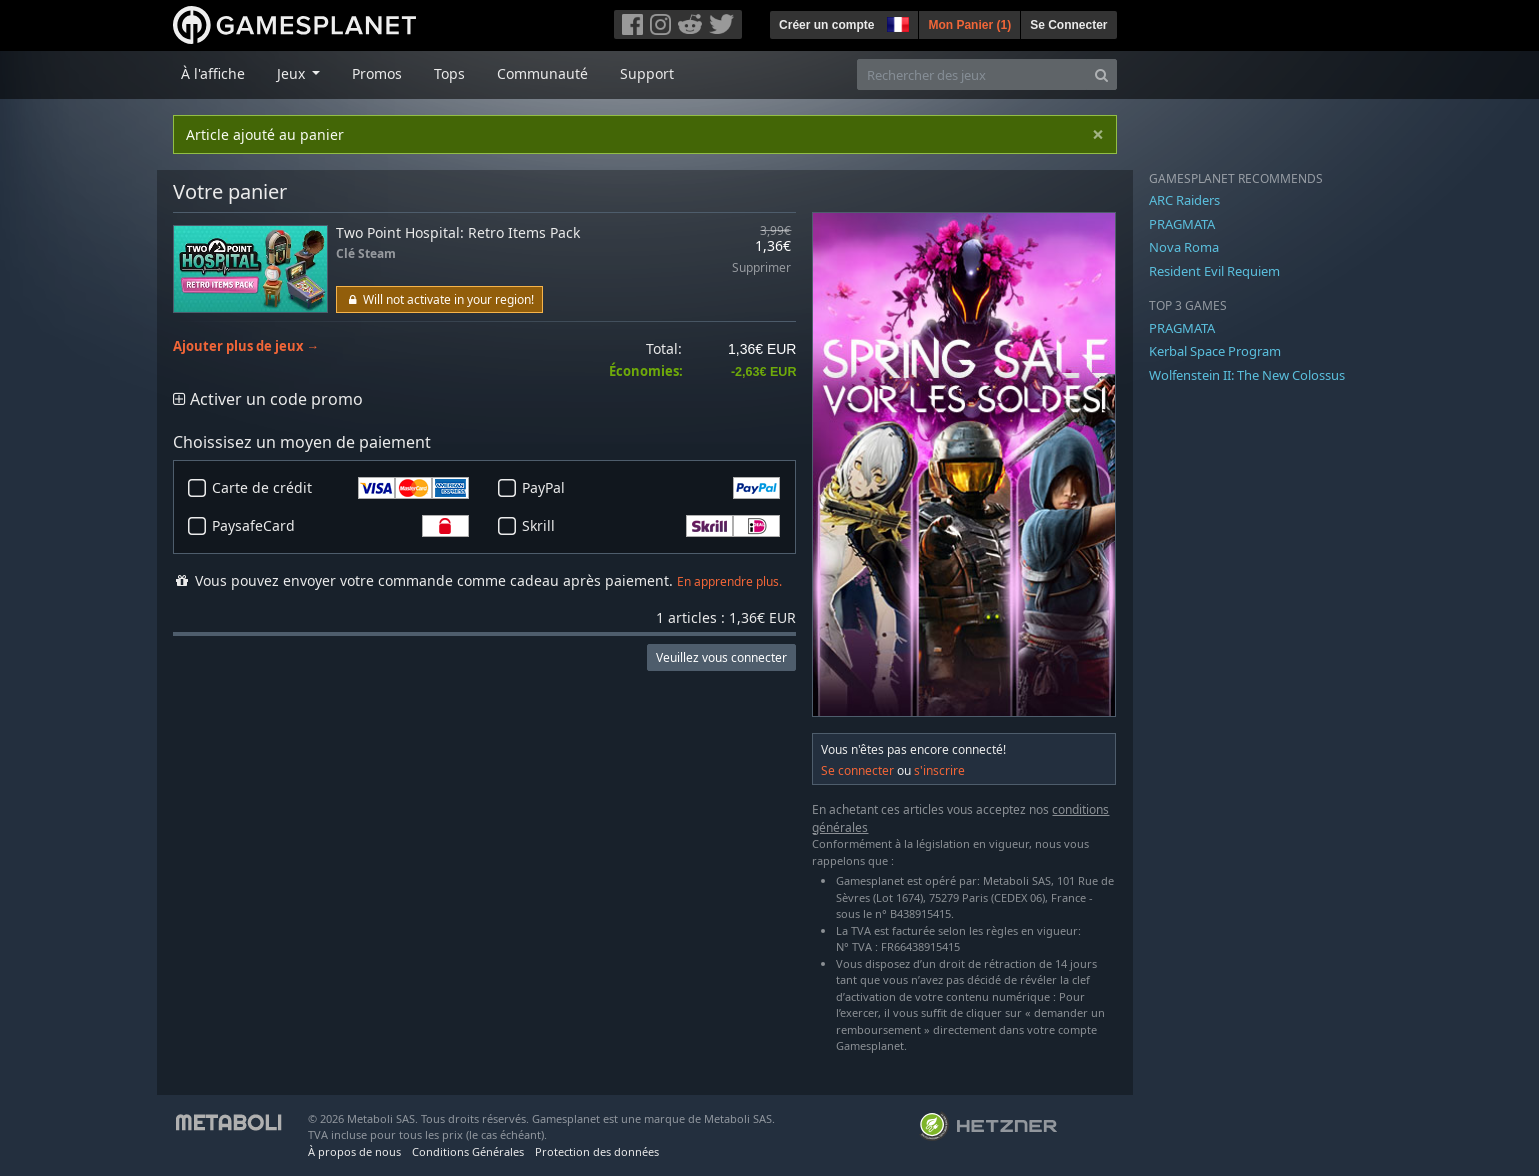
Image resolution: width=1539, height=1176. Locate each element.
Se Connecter (1068, 25)
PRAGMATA (1182, 224)
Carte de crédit (341, 488)
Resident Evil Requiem (1214, 271)
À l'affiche (213, 73)
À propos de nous (354, 1151)
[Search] (1101, 74)
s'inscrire (939, 770)
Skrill (651, 526)
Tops (449, 73)
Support (647, 73)
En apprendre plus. (729, 581)
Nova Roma (1184, 247)
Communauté (542, 73)
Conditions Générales (468, 1151)
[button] (896, 22)
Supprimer (761, 268)
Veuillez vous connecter (721, 657)
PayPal (651, 488)
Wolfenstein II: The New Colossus (1247, 375)
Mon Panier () (969, 25)
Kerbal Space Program (1215, 351)
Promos (377, 73)
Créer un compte (826, 25)
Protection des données (597, 1151)
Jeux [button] (293, 73)
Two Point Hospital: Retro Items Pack (458, 232)
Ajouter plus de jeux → (246, 346)
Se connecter (857, 770)
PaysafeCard (341, 526)
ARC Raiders (1184, 200)
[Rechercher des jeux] (972, 74)
